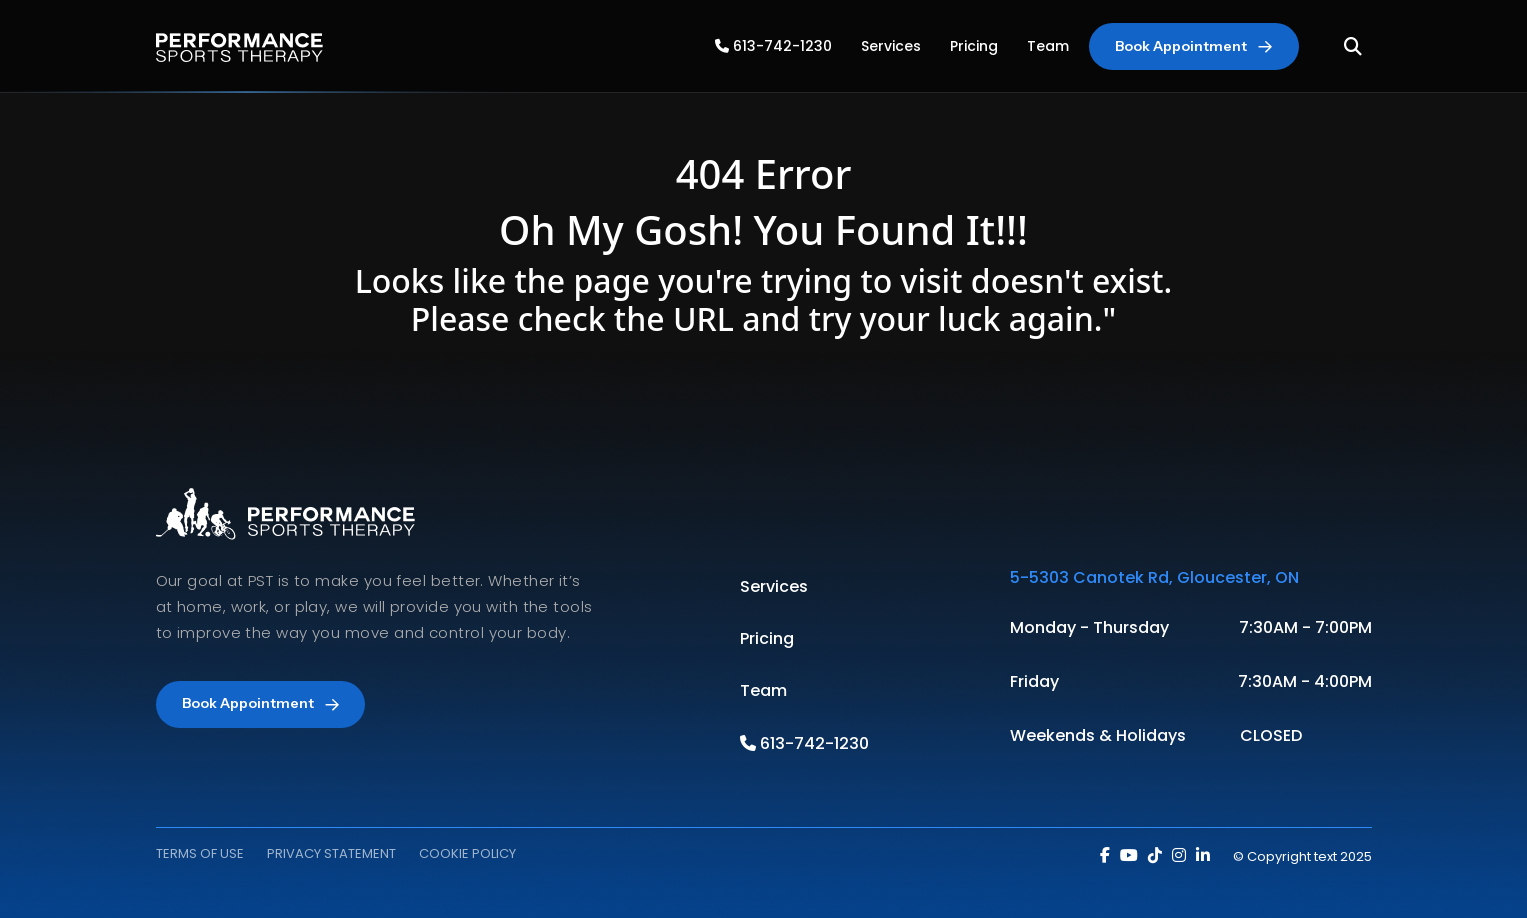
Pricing (974, 46)
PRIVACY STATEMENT (331, 853)
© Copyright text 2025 (1302, 856)
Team (1048, 46)
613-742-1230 (773, 46)
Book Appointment (1193, 46)
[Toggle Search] (1353, 46)
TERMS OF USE (200, 853)
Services (891, 46)
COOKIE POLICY (467, 853)
